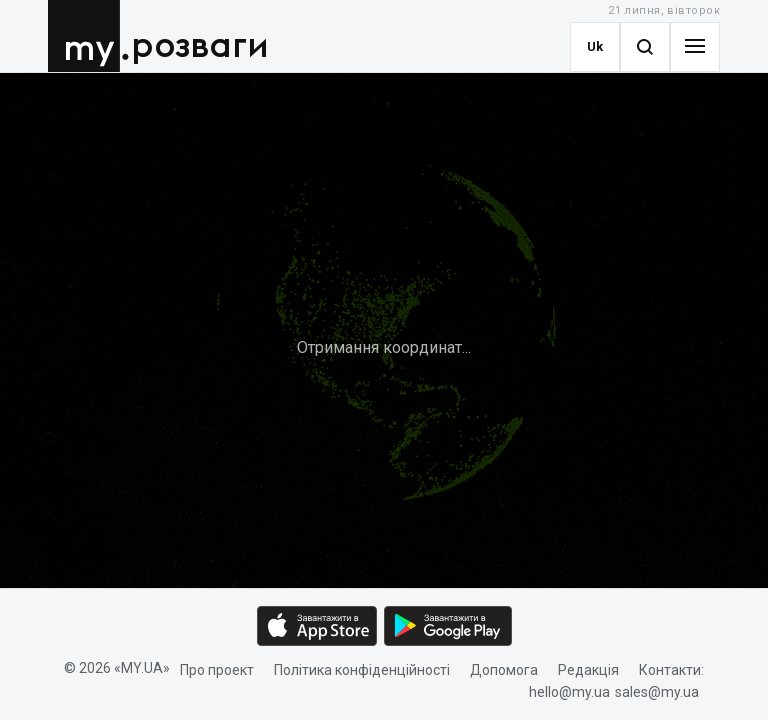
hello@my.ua (569, 693)
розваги (200, 46)
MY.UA (88, 36)
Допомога (504, 670)
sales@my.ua (657, 693)
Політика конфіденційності (362, 670)
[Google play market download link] (448, 626)
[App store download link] (317, 626)
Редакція (588, 670)
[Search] (645, 47)
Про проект (217, 670)
